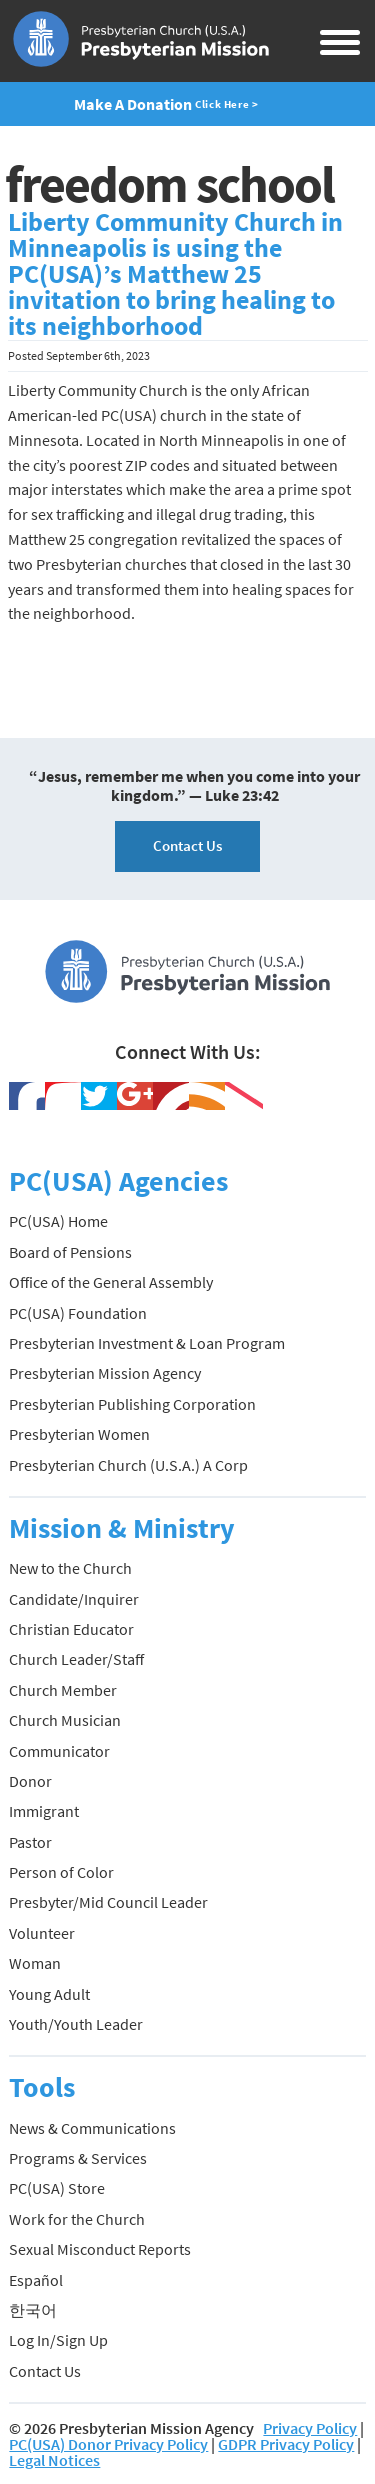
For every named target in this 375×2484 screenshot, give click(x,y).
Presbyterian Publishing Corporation (132, 1404)
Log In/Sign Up (58, 2340)
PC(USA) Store (57, 2188)
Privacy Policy (310, 2428)
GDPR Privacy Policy (286, 2444)
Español (36, 2280)
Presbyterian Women (79, 1434)
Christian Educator (71, 1629)
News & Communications (92, 2128)
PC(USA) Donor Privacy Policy (108, 2444)
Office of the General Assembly (111, 1282)
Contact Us (187, 845)
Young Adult (49, 1994)
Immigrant (44, 1811)
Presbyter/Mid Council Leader (108, 1902)
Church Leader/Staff (76, 1659)
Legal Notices (54, 2460)
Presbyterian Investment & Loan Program (147, 1343)
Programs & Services (78, 2158)
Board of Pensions (70, 1252)
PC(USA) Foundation (78, 1313)
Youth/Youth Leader (76, 2024)
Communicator (59, 1751)
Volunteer (42, 1933)
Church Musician (65, 1720)
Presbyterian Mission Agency (105, 1373)
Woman (35, 1963)
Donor (30, 1781)
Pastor (30, 1842)
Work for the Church (77, 2219)
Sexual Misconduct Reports (100, 2249)
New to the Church (70, 1568)
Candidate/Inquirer (74, 1599)
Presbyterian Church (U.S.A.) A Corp (128, 1465)
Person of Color (61, 1872)
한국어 (33, 2310)
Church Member (63, 1690)
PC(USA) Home (58, 1221)
